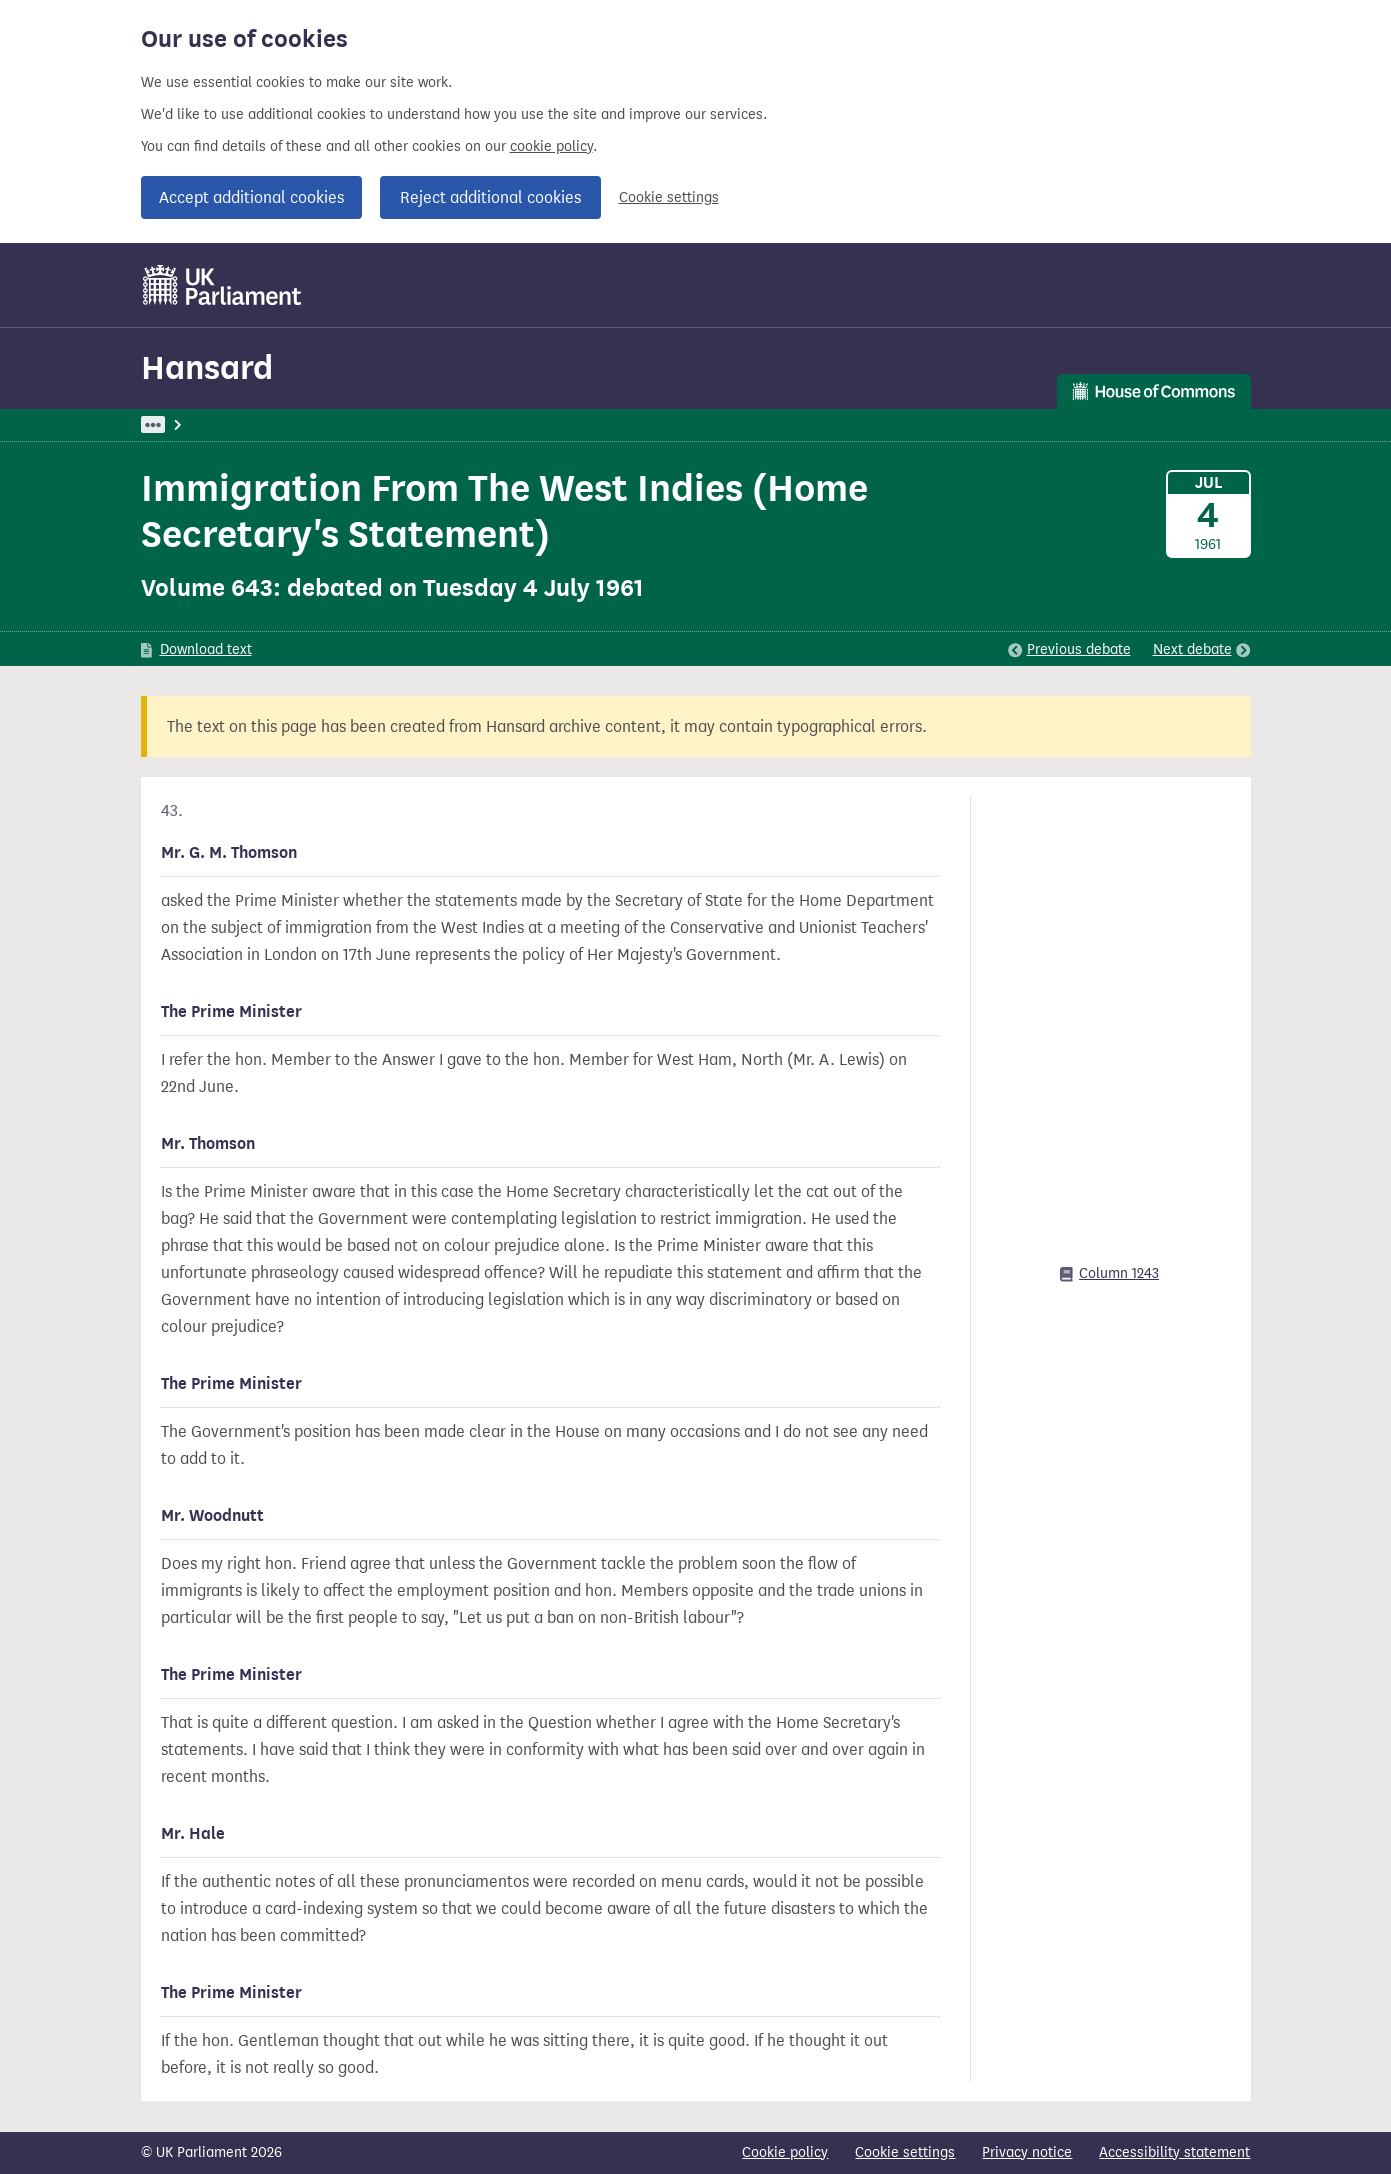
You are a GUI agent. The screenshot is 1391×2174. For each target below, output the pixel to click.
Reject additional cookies (490, 197)
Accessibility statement (1174, 2152)
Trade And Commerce (457, 424)
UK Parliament (186, 424)
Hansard (207, 367)
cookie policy (551, 146)
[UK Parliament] (222, 285)
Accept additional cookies (251, 197)
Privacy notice (1027, 2152)
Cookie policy (785, 2152)
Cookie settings (669, 197)
